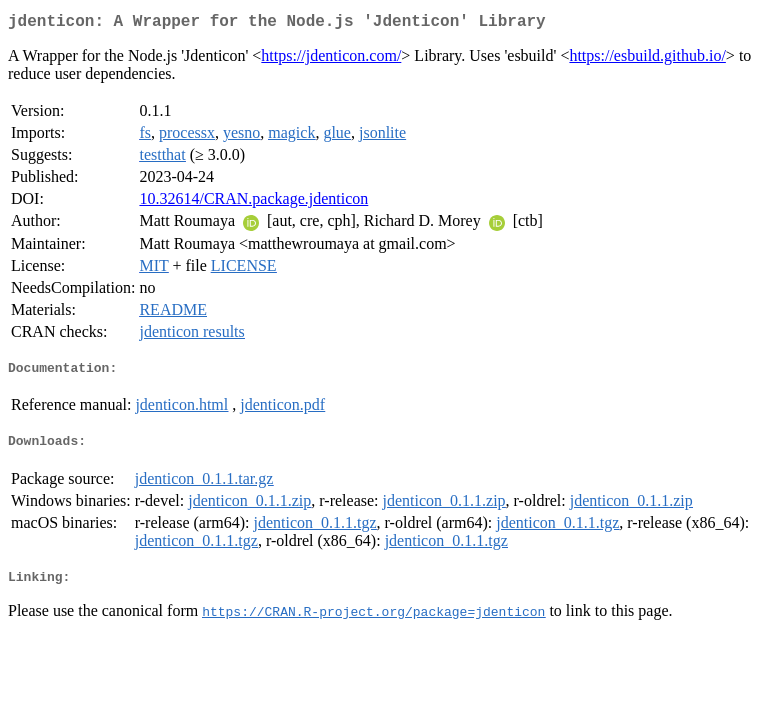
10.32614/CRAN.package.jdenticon (253, 202)
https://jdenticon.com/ (331, 59)
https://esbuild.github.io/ (647, 59)
